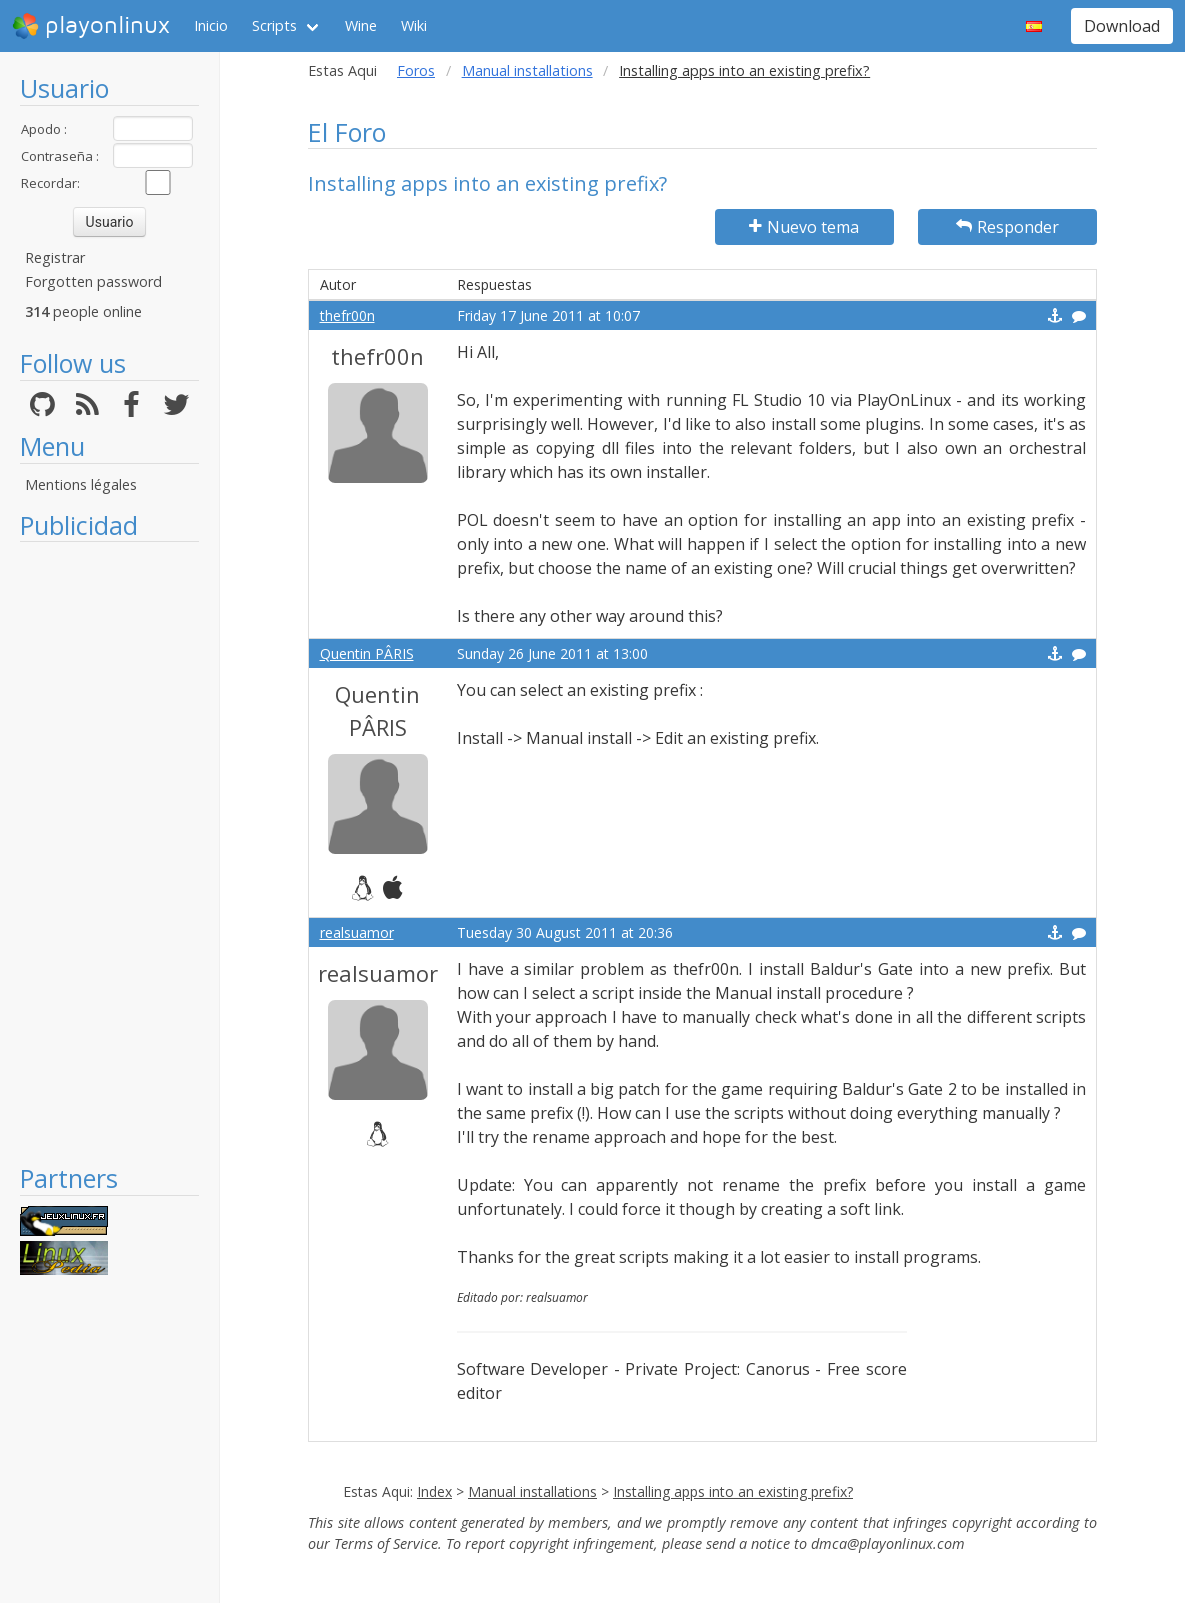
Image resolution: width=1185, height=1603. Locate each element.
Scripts (274, 25)
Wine (361, 25)
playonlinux (91, 26)
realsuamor (357, 932)
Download (1122, 26)
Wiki (414, 25)
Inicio (211, 25)
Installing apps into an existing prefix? (733, 1491)
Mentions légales (81, 484)
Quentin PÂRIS (367, 653)
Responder (1007, 227)
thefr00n (347, 315)
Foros (416, 70)
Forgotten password (93, 281)
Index (434, 1491)
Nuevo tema (804, 227)
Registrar (55, 257)
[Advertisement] (109, 852)
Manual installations (527, 70)
